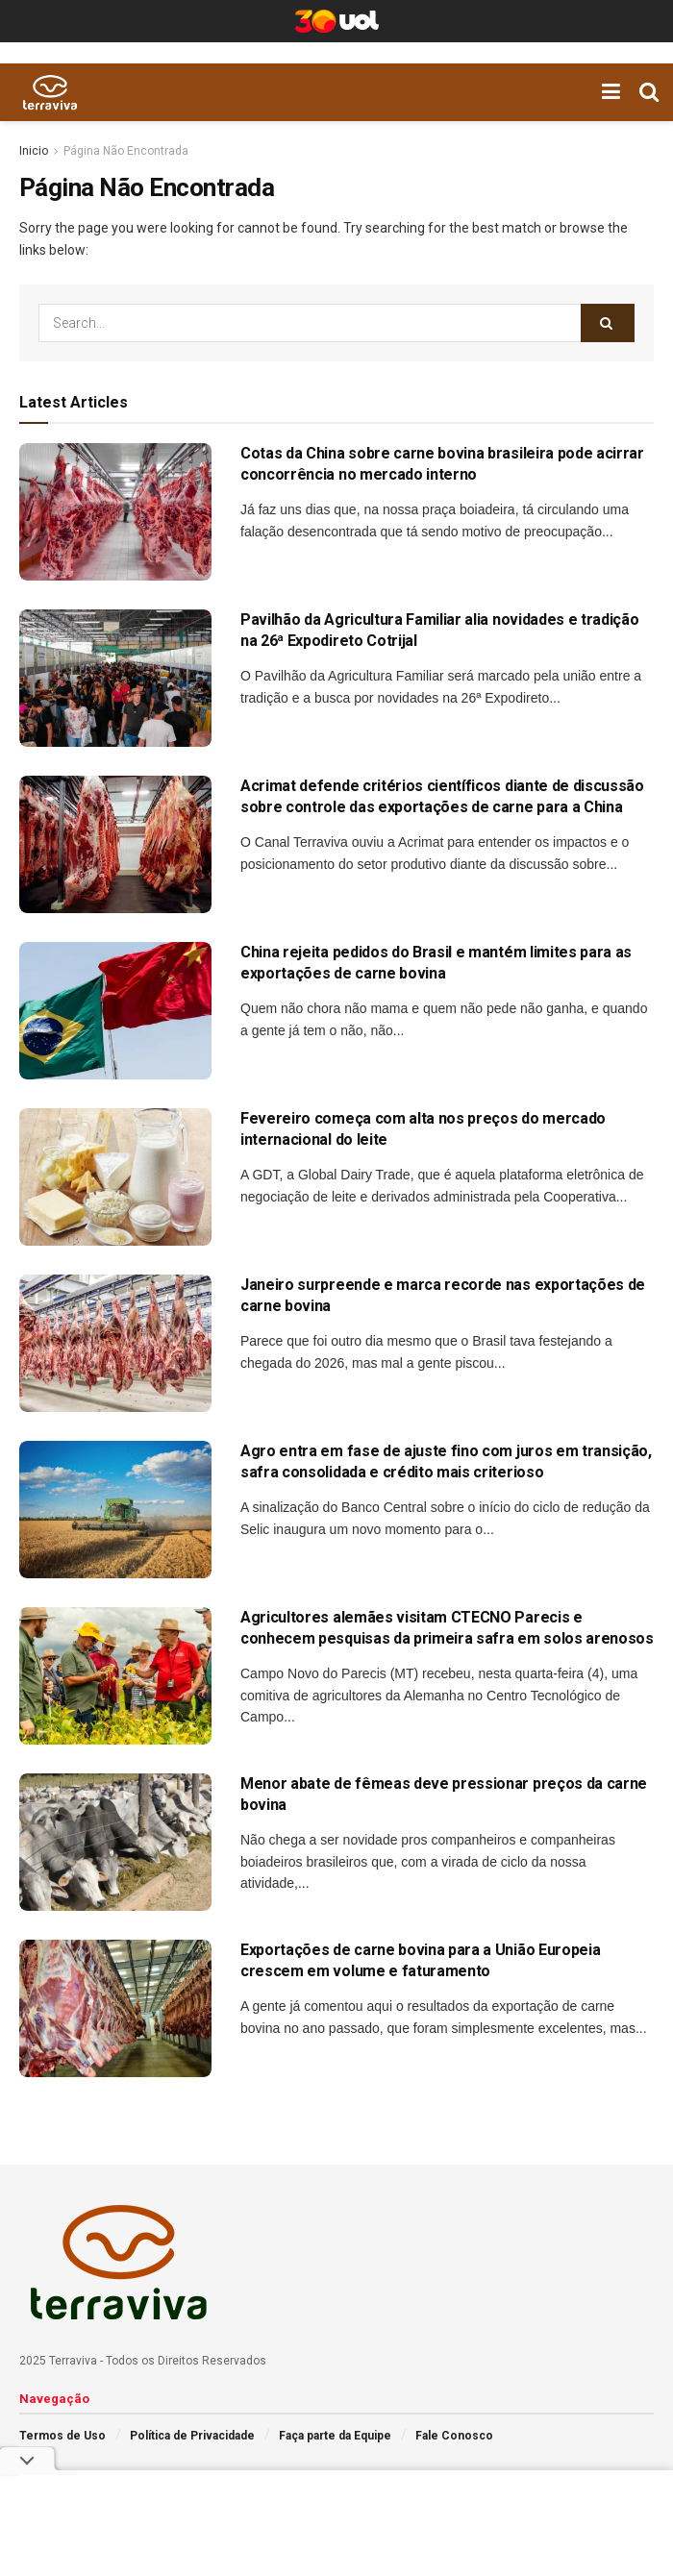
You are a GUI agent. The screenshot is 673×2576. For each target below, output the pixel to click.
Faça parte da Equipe (335, 2435)
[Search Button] (608, 323)
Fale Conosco (454, 2435)
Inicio (33, 151)
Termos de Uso (62, 2435)
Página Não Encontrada (125, 151)
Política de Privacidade (192, 2435)
